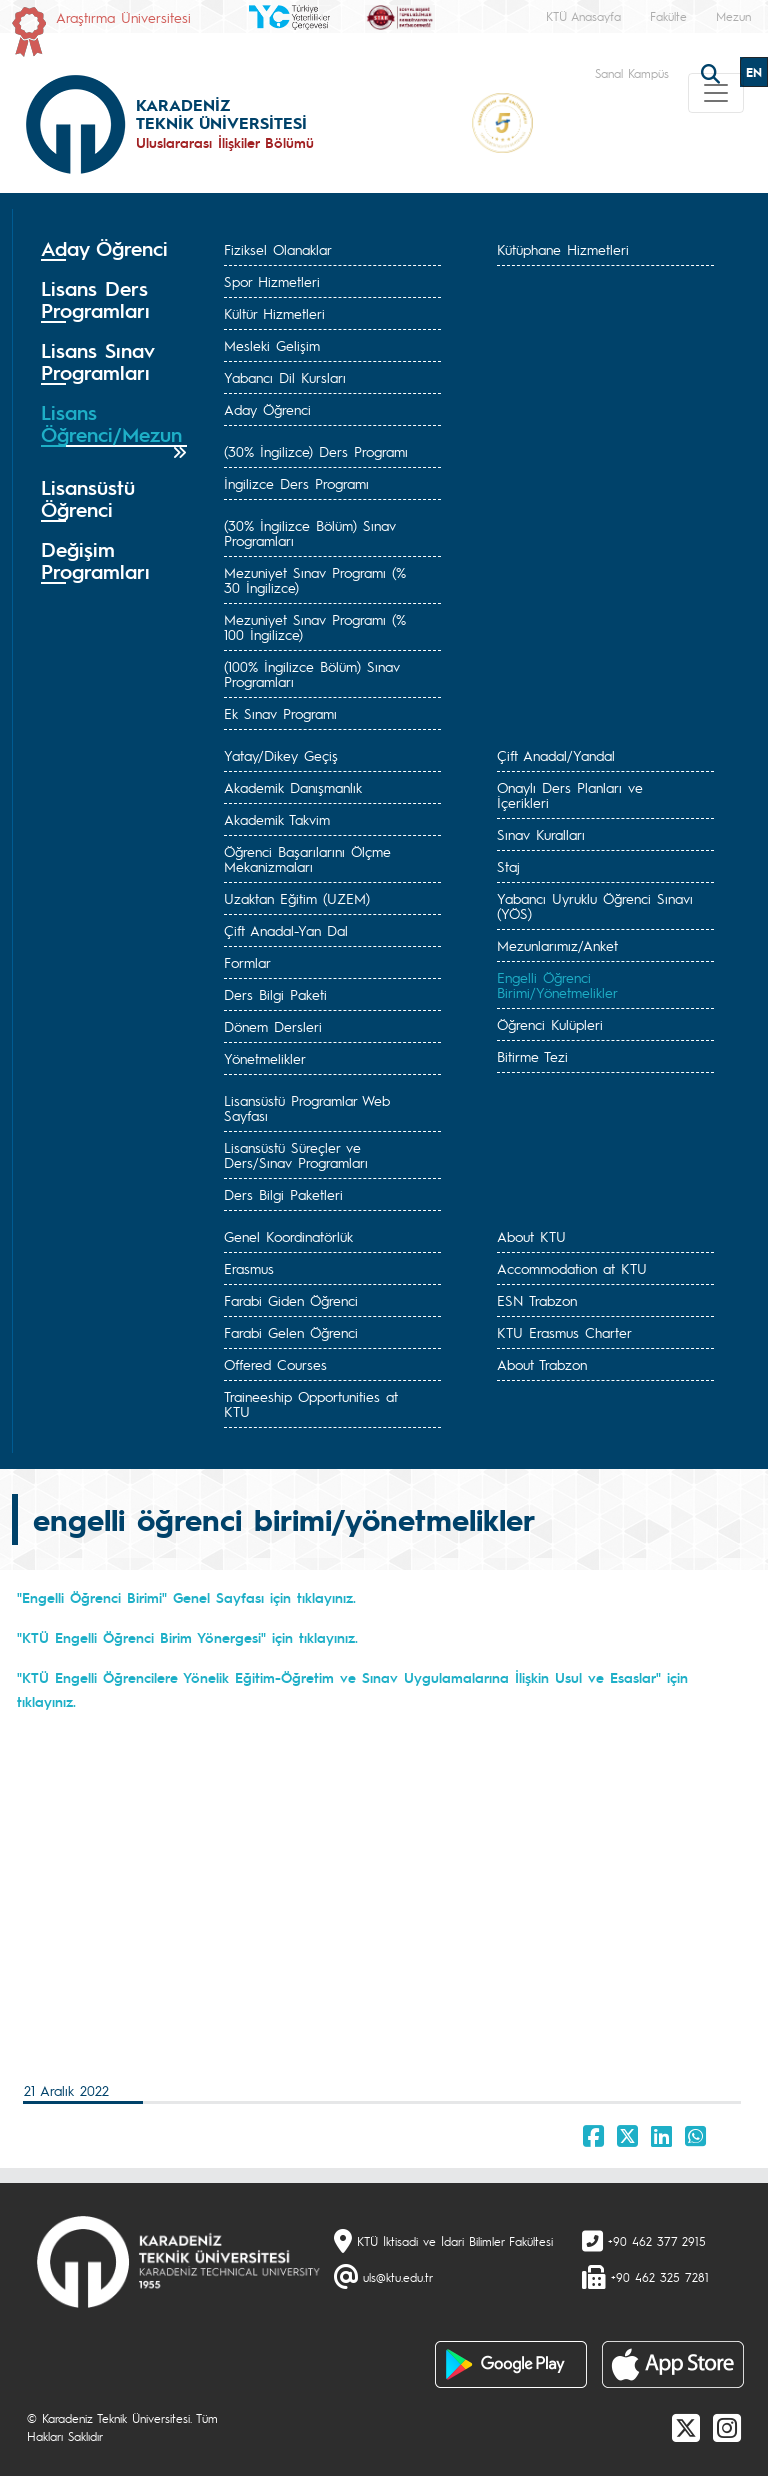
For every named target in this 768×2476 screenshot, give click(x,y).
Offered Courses (275, 1364)
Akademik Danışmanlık (293, 787)
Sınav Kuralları (541, 834)
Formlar (247, 962)
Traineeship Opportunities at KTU (311, 1403)
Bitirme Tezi (532, 1056)
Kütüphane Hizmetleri (563, 249)
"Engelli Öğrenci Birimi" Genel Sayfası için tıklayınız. (186, 1597)
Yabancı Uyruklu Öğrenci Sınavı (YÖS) (595, 905)
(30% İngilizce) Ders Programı (316, 451)
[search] (713, 72)
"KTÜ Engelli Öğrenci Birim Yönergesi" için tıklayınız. (187, 1637)
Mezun (733, 16)
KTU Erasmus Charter (564, 1332)
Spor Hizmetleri (272, 281)
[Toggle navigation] (716, 93)
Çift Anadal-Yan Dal (286, 930)
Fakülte (668, 16)
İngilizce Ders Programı (296, 483)
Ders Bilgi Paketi (275, 994)
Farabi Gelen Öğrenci (291, 1332)
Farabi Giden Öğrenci (291, 1300)
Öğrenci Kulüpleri (550, 1024)
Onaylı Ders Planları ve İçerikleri (570, 794)
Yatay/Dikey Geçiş (281, 755)
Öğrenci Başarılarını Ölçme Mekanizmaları (307, 858)
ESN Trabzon (537, 1300)
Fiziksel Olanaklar (278, 249)
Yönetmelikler (265, 1058)
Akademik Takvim (277, 819)
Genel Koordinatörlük (288, 1236)
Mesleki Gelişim (272, 345)
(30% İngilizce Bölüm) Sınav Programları (310, 532)
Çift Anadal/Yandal (556, 755)
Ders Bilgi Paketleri (283, 1194)
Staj (508, 866)
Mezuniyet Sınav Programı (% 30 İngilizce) (315, 579)
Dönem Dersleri (273, 1026)
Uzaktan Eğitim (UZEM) (297, 898)
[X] (686, 2427)
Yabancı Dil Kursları (285, 377)
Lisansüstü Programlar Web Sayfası (307, 1107)
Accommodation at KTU (572, 1268)
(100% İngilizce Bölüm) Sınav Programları (312, 673)
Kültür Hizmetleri (274, 313)
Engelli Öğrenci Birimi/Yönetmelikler (557, 984)
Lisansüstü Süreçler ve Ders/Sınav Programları (296, 1154)
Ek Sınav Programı (280, 713)
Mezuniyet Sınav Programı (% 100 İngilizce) (315, 626)
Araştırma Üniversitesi (123, 17)
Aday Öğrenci (267, 409)
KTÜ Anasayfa (583, 16)
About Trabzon (542, 1364)
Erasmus (249, 1268)
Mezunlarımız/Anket (557, 945)
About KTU (531, 1236)
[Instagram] (727, 2427)
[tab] (114, 249)
